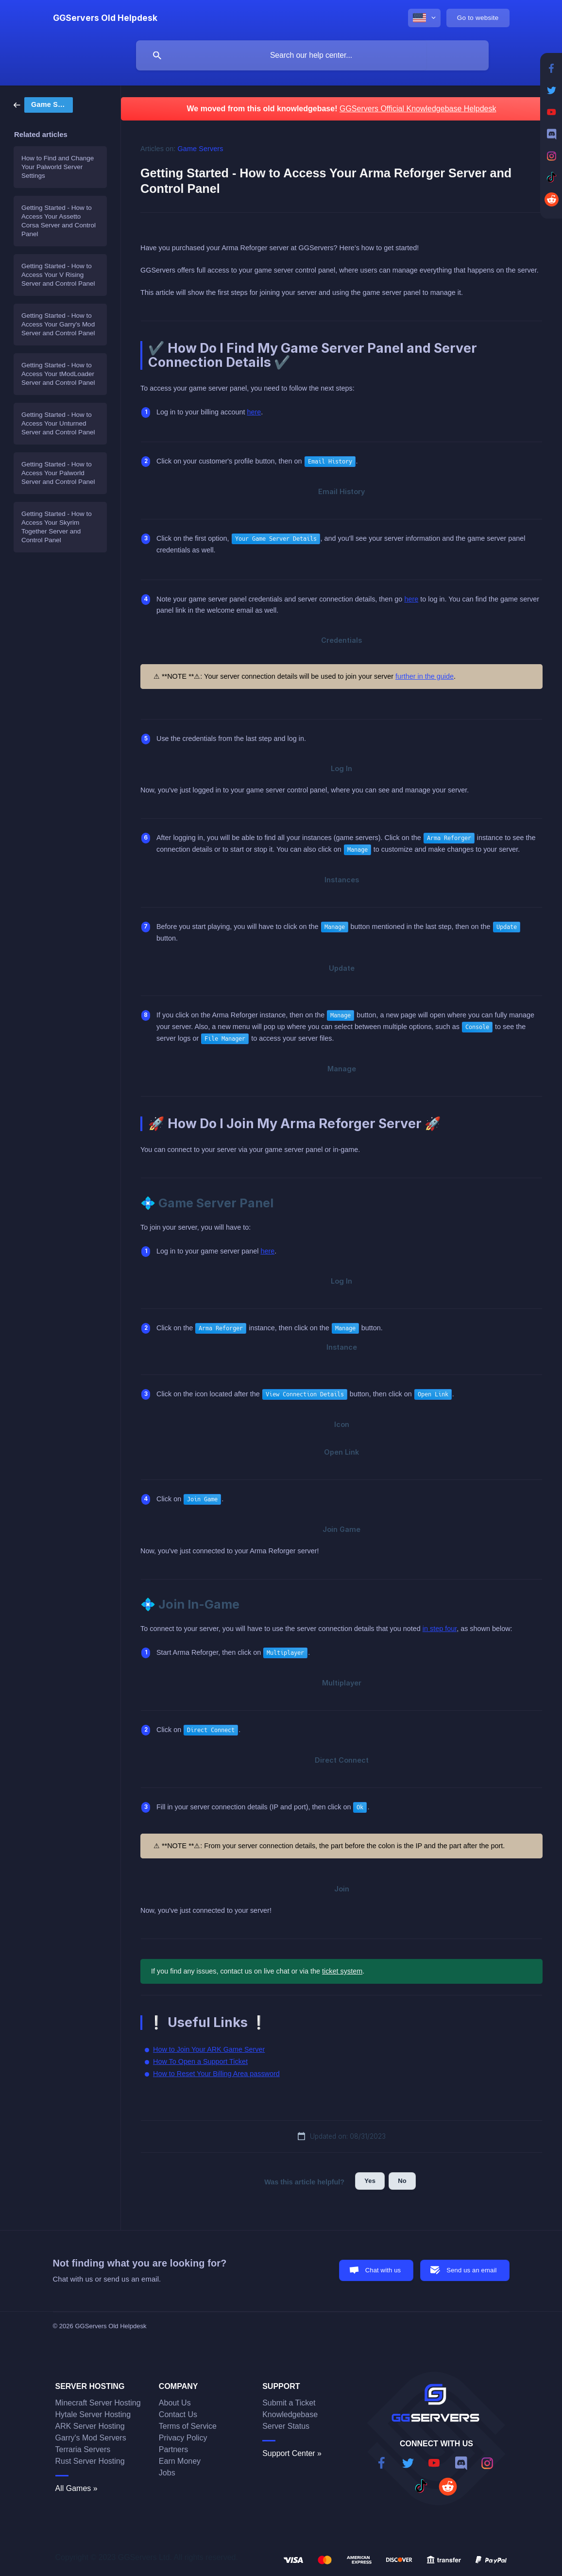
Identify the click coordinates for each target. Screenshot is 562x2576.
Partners (173, 2449)
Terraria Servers (83, 2449)
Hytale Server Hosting (93, 2414)
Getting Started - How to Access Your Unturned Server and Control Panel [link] (58, 423)
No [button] (402, 2180)
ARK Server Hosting (90, 2426)
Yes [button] (369, 2180)
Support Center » (292, 2453)
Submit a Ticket (288, 2403)
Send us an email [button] (471, 2270)
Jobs (167, 2473)
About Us (175, 2403)
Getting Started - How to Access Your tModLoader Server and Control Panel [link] (58, 373)
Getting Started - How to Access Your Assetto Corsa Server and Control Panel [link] (58, 221)
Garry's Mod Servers (90, 2438)
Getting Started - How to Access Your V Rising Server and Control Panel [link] (58, 274)
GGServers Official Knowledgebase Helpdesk (418, 108)
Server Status (285, 2426)
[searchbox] (312, 55)
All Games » (76, 2488)
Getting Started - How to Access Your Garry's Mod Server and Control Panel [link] (58, 324)
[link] (43, 104)
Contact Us (178, 2414)
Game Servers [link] (200, 149)
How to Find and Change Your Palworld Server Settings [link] (57, 167)
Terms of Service (188, 2426)
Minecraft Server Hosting (98, 2403)
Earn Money (180, 2461)
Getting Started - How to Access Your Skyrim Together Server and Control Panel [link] (56, 527)
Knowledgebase (290, 2414)
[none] (105, 18)
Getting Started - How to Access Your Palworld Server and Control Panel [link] (58, 473)
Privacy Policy (183, 2438)
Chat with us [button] (383, 2270)
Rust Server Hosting (90, 2461)
